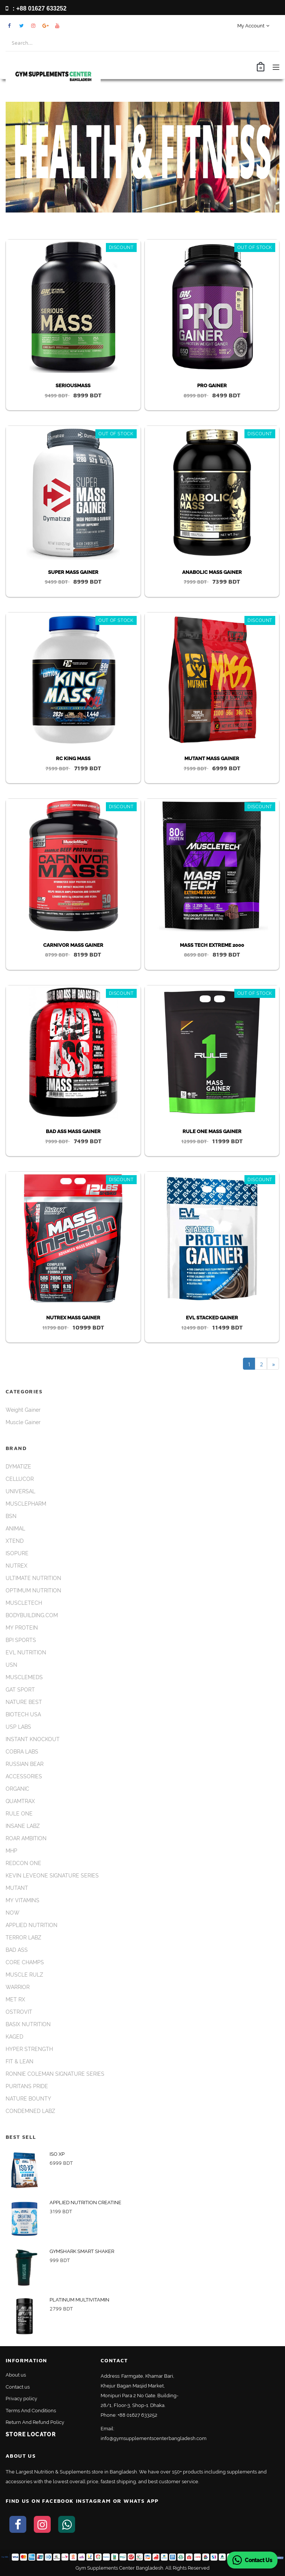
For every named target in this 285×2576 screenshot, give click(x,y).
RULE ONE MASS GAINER (211, 1131)
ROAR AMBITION (26, 1838)
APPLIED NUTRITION (31, 1925)
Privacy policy (21, 2398)
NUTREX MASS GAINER (73, 1317)
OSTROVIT (19, 2012)
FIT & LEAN (19, 2061)
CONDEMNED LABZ (30, 2111)
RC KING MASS (73, 758)
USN (11, 1665)
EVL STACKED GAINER (212, 1317)
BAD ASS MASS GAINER (73, 1131)
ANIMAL (15, 1529)
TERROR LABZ (23, 1938)
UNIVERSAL (20, 1491)
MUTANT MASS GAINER (211, 758)
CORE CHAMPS (25, 1962)
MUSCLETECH (24, 1603)
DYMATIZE (18, 1467)
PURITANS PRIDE (27, 2086)
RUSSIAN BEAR (25, 1764)
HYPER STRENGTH (29, 2049)
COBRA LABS (22, 1752)
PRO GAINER (212, 385)
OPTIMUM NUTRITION (33, 1591)
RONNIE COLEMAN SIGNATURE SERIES (55, 2074)
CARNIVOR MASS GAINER (73, 945)
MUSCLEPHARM (26, 1504)
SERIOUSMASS (73, 385)
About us (16, 2375)
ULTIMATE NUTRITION (33, 1578)
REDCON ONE (23, 1863)
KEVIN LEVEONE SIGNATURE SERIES (52, 1876)
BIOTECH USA (23, 1714)
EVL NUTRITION (26, 1652)
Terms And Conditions (31, 2410)
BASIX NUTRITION (28, 2024)
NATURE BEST (24, 1702)
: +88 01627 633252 (36, 8)
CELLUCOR (20, 1479)
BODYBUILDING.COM (32, 1615)
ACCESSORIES (24, 1776)
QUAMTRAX (20, 1801)
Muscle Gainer (23, 1422)
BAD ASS (17, 1950)
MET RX (15, 2000)
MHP (11, 1851)
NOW (13, 1913)
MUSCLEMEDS (24, 1677)
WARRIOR (18, 1987)
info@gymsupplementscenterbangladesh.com (154, 2438)
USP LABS (18, 1727)
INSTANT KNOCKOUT (33, 1739)
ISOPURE (17, 1553)
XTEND (15, 1541)
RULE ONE (19, 1814)
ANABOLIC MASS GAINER (212, 572)
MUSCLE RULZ (24, 1975)
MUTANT (17, 1888)
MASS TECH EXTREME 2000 (212, 945)
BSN (11, 1516)
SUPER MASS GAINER (73, 572)
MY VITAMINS (22, 1900)
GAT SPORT (20, 1690)
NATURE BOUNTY (28, 2099)
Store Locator (31, 2434)
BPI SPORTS (21, 1640)
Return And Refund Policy (35, 2422)
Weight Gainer (23, 1410)
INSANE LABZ (23, 1826)
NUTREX (16, 1566)
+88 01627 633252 (137, 2415)
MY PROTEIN (22, 1628)
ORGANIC (17, 1789)
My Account (253, 26)
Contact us (18, 2387)
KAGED (14, 2037)
